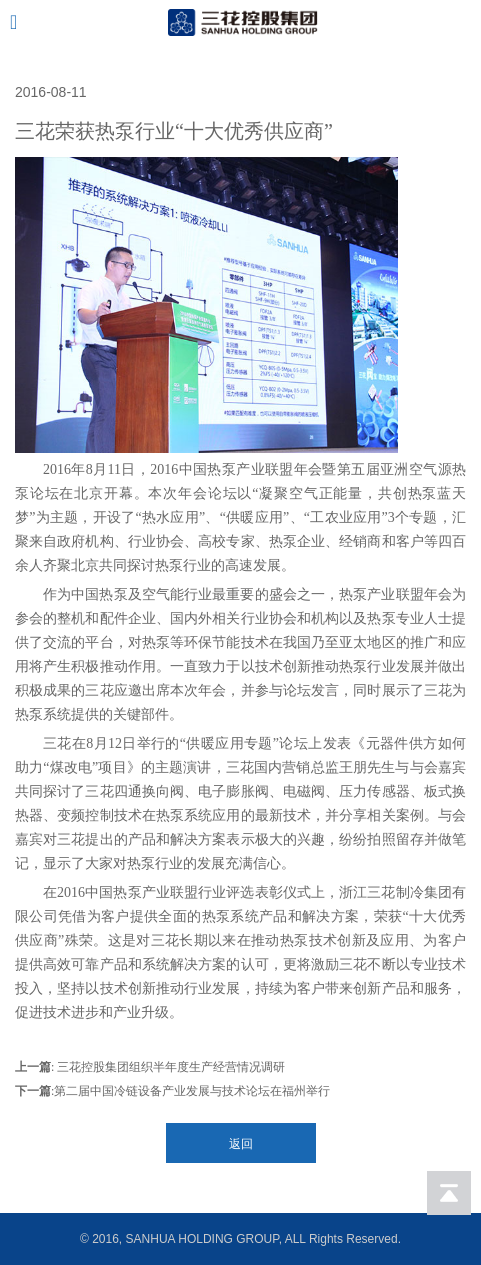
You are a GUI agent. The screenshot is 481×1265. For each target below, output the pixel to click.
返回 (241, 1144)
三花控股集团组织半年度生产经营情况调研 (169, 1067)
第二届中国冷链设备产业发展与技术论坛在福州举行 (192, 1091)
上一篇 (33, 1067)
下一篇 (33, 1091)
